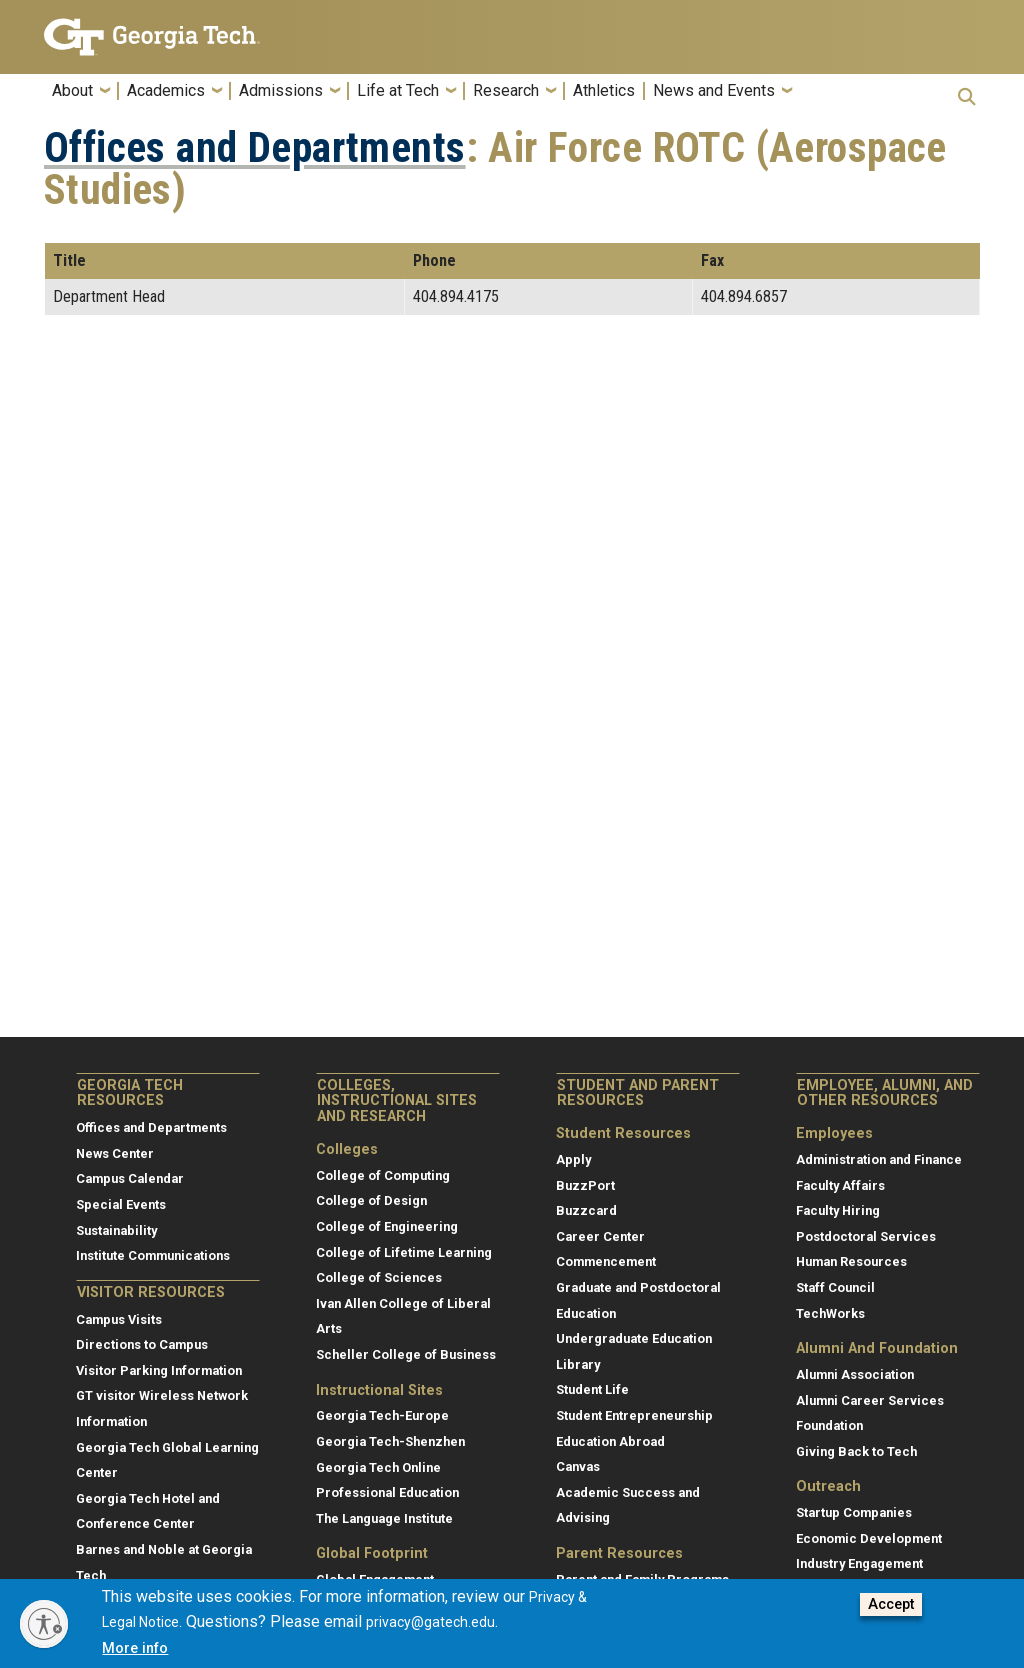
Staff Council (835, 1287)
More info (135, 1648)
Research (506, 91)
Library (578, 1364)
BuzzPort (585, 1185)
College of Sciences (379, 1277)
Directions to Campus (142, 1344)
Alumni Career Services (870, 1400)
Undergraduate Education (634, 1338)
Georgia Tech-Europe (382, 1415)
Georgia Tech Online (378, 1467)
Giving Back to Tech (856, 1451)
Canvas (578, 1466)
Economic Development (869, 1538)
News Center (115, 1153)
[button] (967, 96)
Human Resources (851, 1261)
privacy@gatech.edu (430, 1622)
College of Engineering (387, 1226)
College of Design (371, 1200)
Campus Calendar (130, 1178)
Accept (891, 1604)
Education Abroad (610, 1441)
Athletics (604, 91)
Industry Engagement (859, 1563)
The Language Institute (384, 1518)
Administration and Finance (879, 1159)
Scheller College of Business (406, 1354)
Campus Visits (119, 1319)
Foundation (829, 1425)
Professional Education (387, 1492)
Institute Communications (153, 1255)
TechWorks (830, 1313)
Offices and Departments (255, 148)
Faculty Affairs (840, 1185)
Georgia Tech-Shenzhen (390, 1441)
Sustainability (116, 1230)
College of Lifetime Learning (404, 1252)
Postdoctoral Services (866, 1236)
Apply (573, 1159)
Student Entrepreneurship (634, 1415)
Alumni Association (855, 1374)
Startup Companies (854, 1512)
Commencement (606, 1261)
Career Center (600, 1236)
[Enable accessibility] (44, 1624)
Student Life (592, 1389)
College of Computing (383, 1175)
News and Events (714, 91)
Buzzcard (586, 1210)
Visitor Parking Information (159, 1370)
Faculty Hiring (838, 1210)
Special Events (121, 1204)
